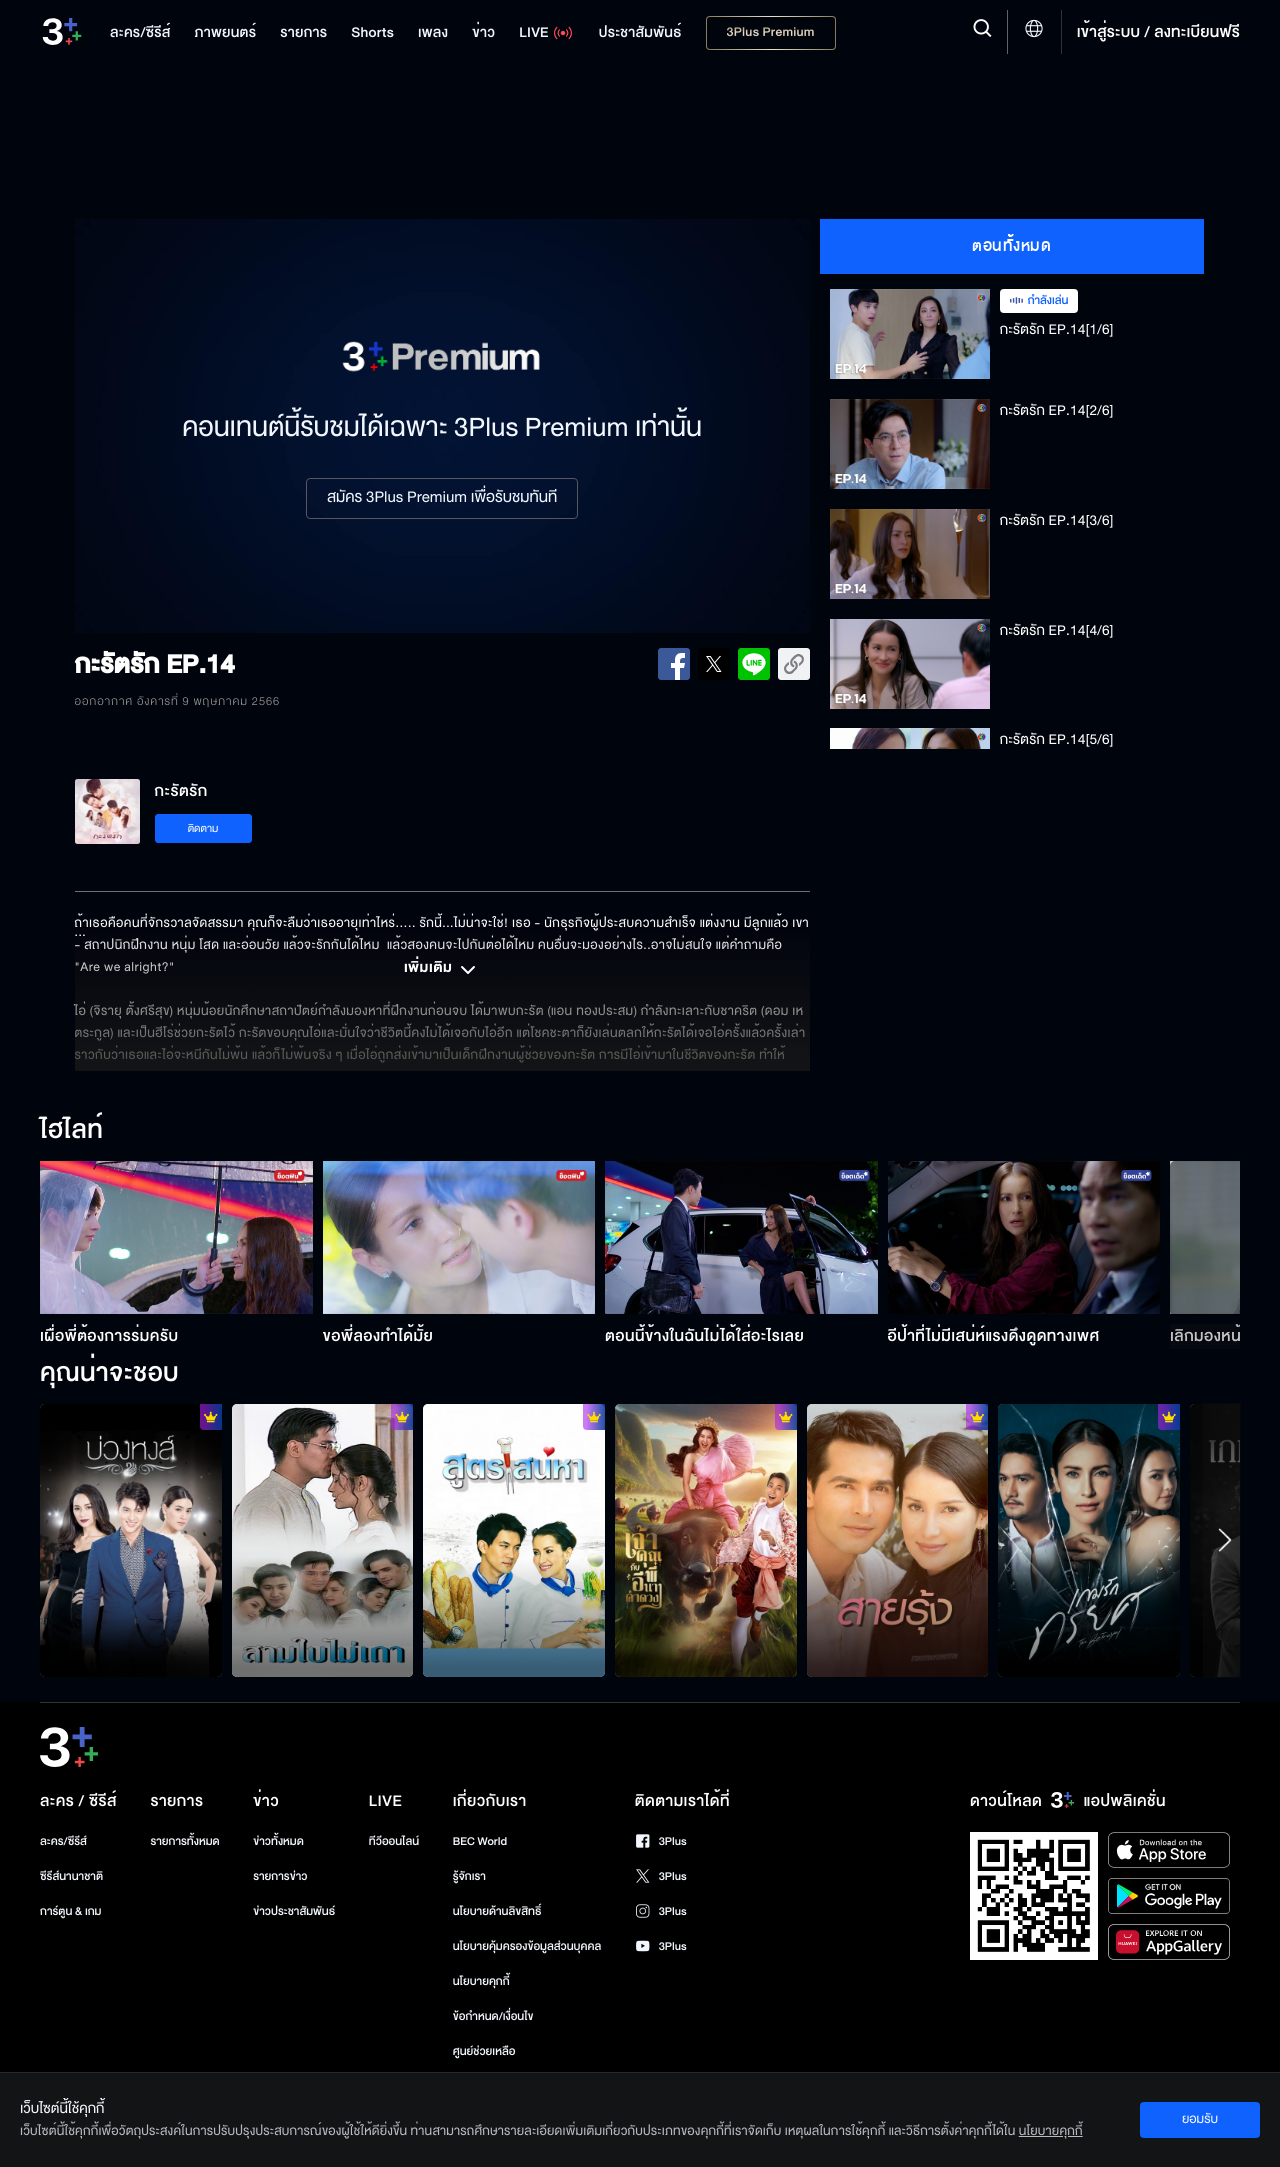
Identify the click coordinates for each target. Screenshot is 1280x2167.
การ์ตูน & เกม (71, 1911)
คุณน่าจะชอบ (109, 1374)
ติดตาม (203, 828)
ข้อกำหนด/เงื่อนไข (493, 2016)
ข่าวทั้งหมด (278, 1841)
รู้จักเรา (469, 1876)
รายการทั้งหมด (184, 1841)
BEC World (480, 1841)
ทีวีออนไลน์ (394, 1841)
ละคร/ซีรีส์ (63, 1841)
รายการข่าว (280, 1876)
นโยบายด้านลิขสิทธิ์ (497, 1911)
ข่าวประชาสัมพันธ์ (294, 1911)
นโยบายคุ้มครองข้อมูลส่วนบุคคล (527, 1946)
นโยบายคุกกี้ (481, 1981)
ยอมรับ (1200, 2119)
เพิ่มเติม (442, 970)
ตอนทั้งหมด (1011, 246)
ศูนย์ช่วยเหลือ (484, 2051)
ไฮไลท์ (71, 1131)
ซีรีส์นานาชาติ (71, 1876)
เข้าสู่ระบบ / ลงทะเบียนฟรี (1158, 32)
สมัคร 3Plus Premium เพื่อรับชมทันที (442, 498)
